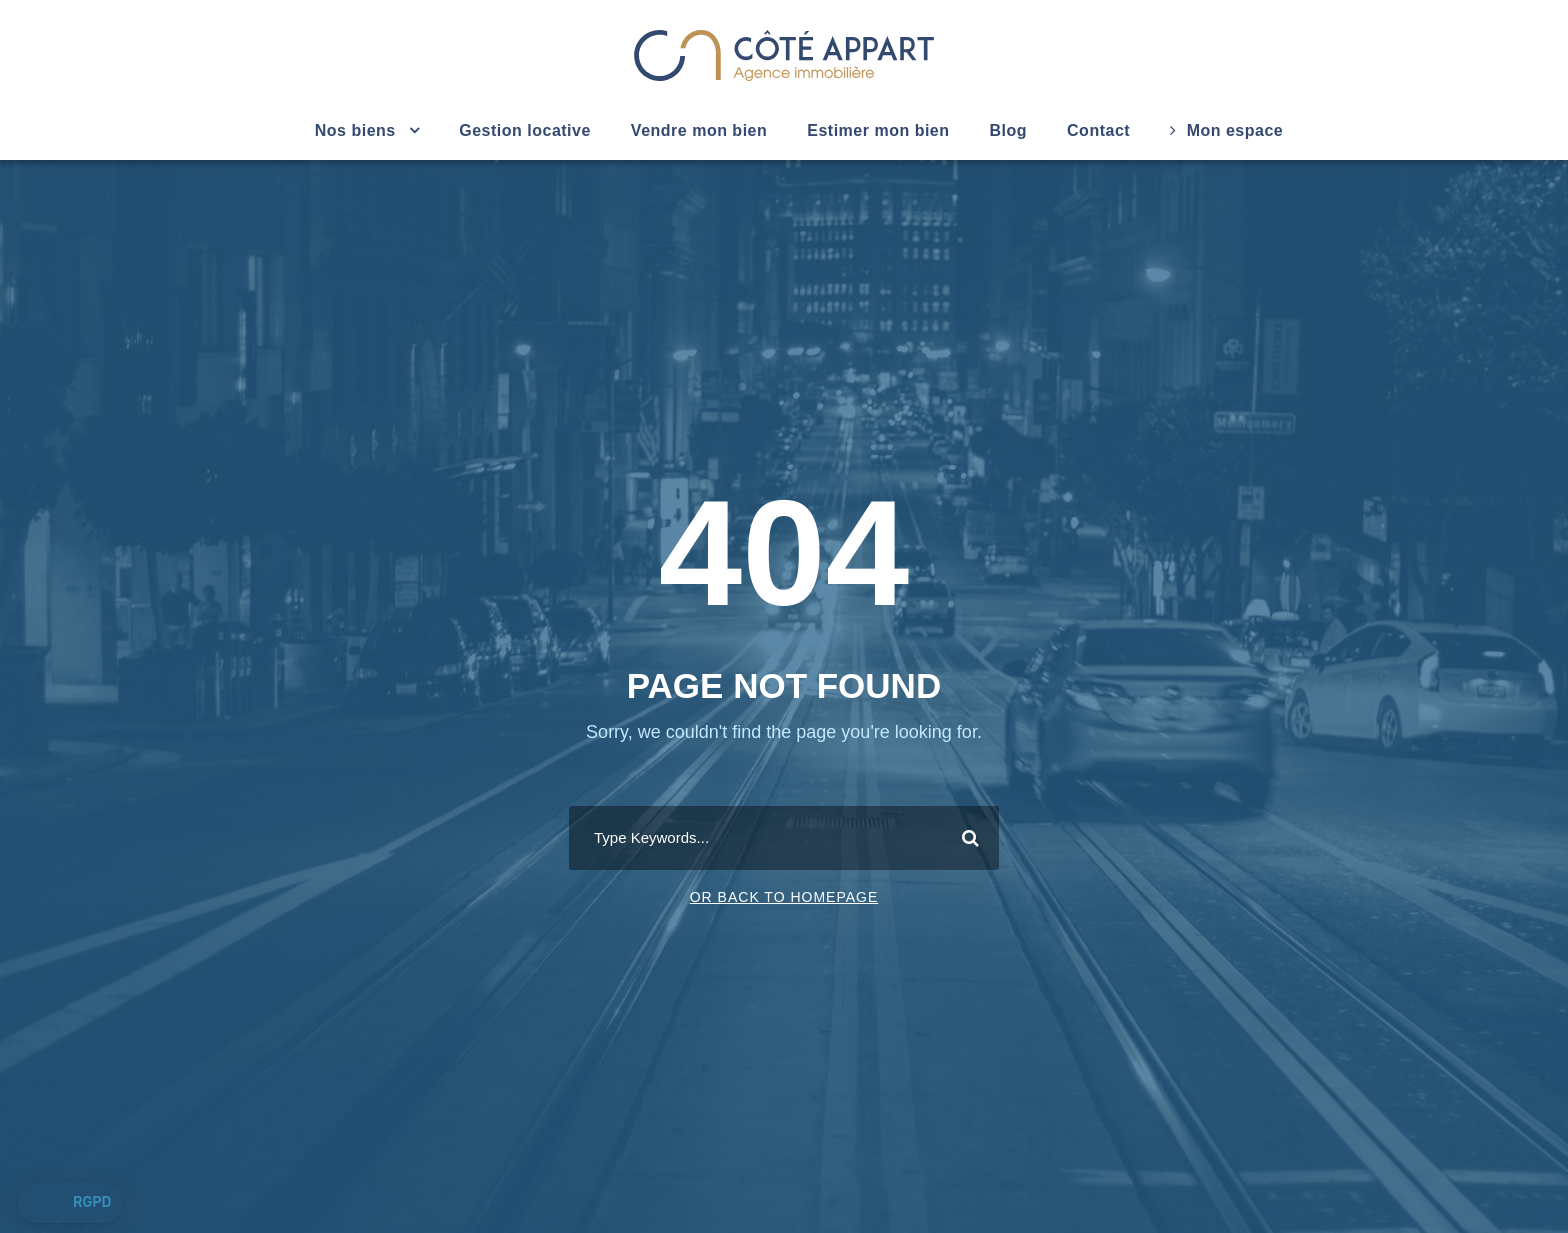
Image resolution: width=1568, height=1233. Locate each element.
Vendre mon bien (699, 130)
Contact (1098, 130)
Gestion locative (525, 130)
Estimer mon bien (878, 130)
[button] (70, 1203)
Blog (1009, 130)
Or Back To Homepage (784, 897)
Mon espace (1226, 130)
